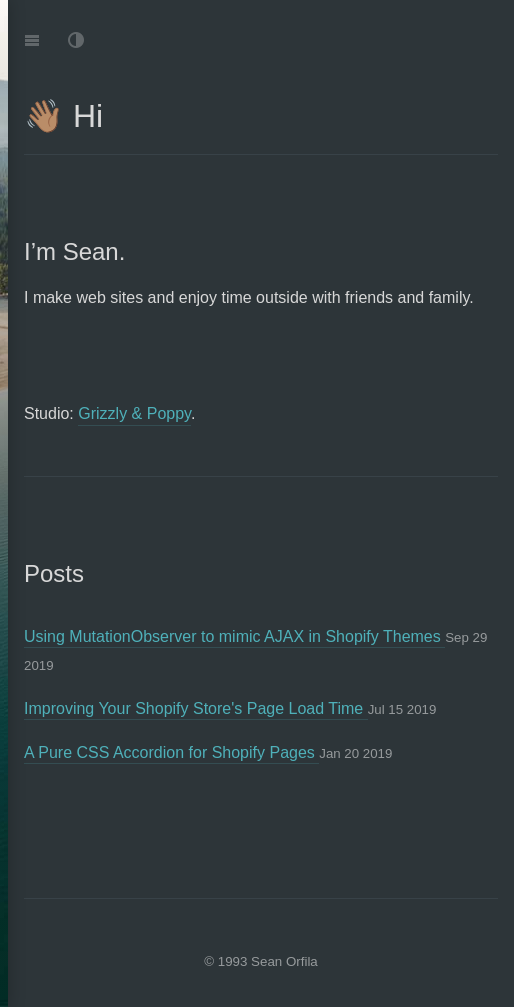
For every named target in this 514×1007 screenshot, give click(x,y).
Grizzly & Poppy (134, 413)
